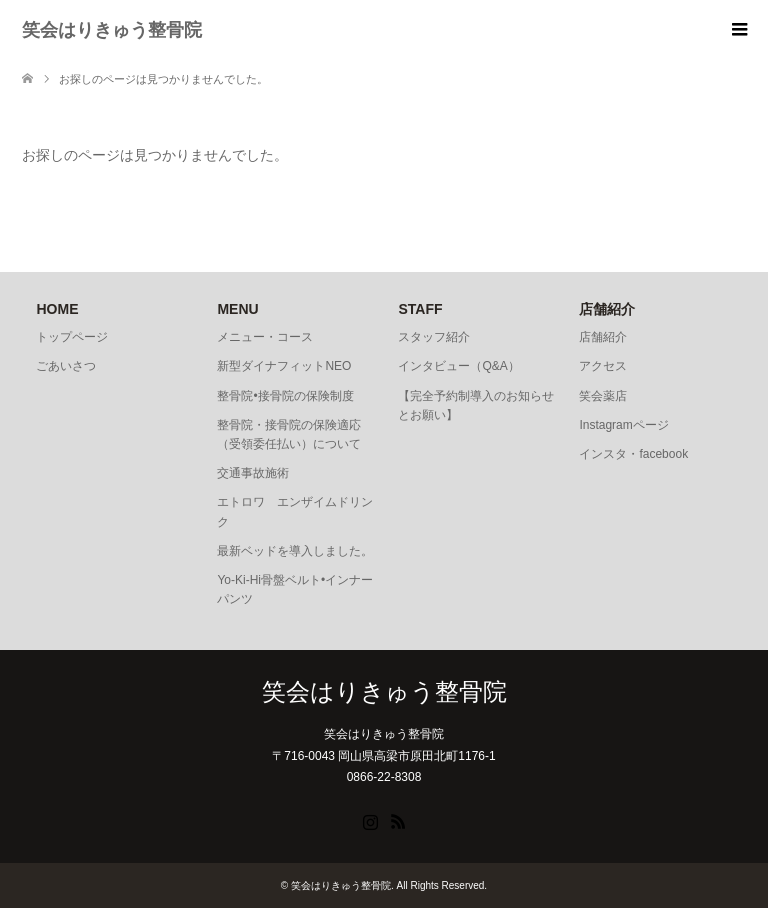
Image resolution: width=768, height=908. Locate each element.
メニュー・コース (265, 337)
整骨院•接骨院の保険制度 (285, 396)
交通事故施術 (253, 473)
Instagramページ (623, 425)
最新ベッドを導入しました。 (295, 551)
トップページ (72, 337)
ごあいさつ (66, 366)
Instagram (370, 820)
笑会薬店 (603, 396)
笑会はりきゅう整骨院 (112, 30)
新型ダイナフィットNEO (284, 366)
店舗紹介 (603, 337)
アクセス (603, 366)
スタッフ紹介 (434, 337)
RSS (398, 820)
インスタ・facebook (633, 454)
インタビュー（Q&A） (458, 366)
